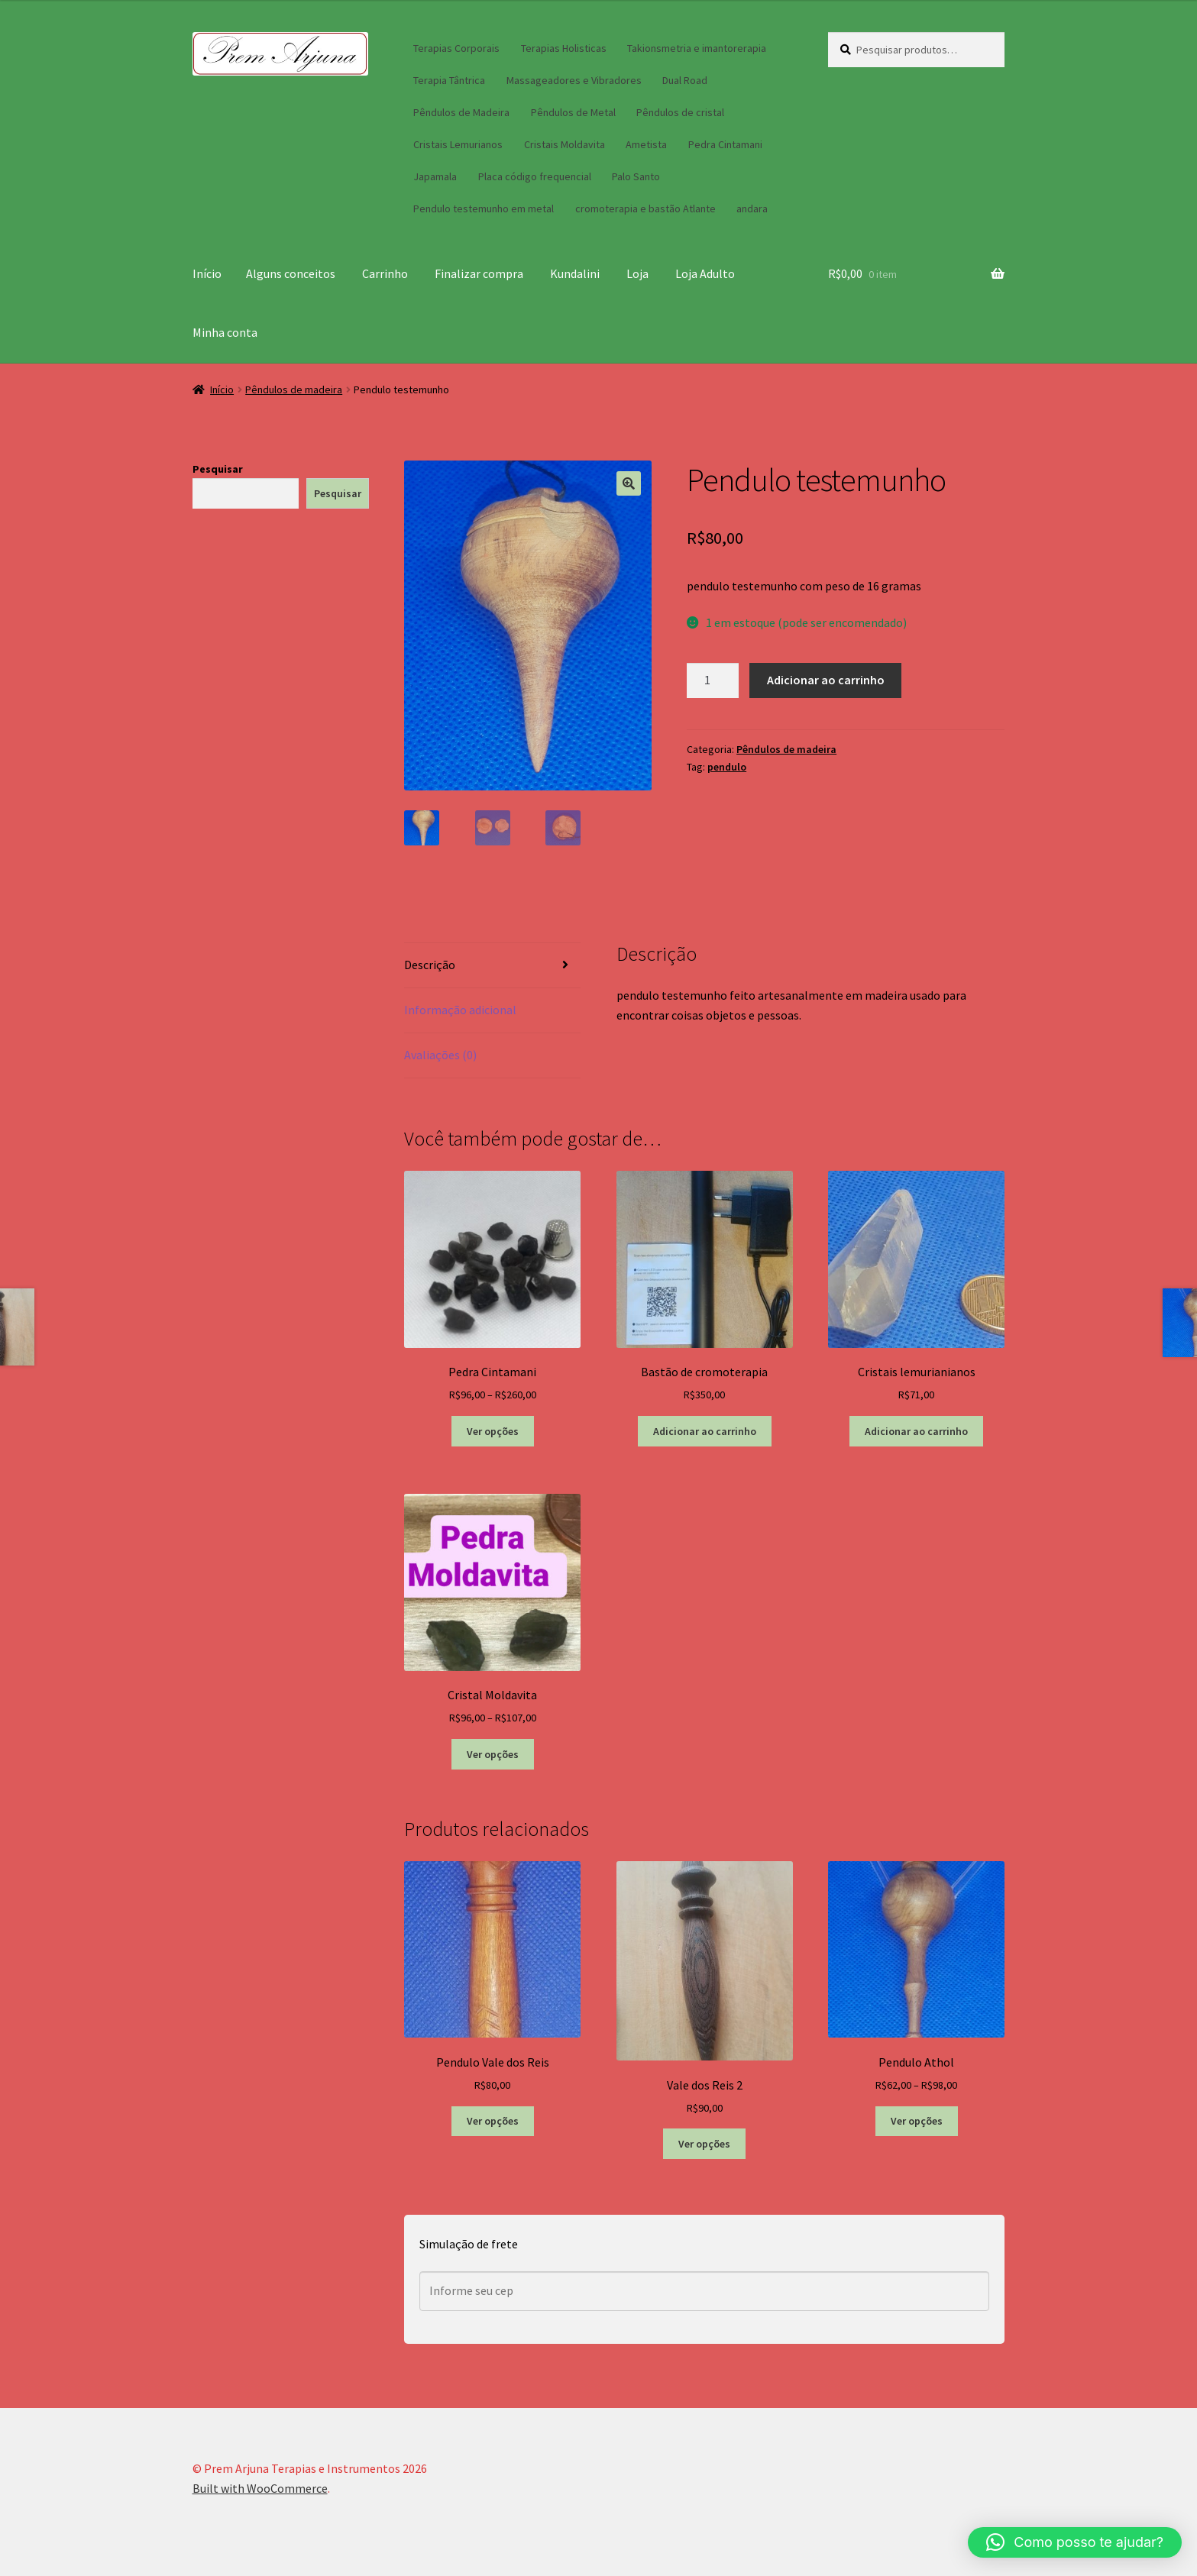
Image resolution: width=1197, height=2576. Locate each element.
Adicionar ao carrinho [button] (704, 1431)
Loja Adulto (705, 273)
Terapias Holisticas (564, 48)
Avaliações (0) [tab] (440, 1054)
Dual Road (684, 80)
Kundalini (575, 273)
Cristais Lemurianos (458, 144)
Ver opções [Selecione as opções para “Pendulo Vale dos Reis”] (493, 2121)
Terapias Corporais (456, 48)
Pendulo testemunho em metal (483, 208)
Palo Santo (636, 176)
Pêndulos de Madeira (461, 112)
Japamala (435, 176)
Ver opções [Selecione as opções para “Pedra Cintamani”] (493, 1431)
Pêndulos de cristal (680, 112)
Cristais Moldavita (564, 144)
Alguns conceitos (290, 273)
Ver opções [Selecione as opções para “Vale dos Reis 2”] (704, 2144)
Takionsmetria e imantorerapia (696, 48)
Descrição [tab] (429, 964)
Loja (637, 273)
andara (752, 208)
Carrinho (385, 273)
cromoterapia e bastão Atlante (645, 208)
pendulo (726, 767)
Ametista (646, 144)
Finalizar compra (479, 273)
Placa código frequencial (534, 176)
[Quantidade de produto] (713, 680)
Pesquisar (217, 469)
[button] (628, 483)
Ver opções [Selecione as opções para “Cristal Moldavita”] (493, 1754)
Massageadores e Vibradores (574, 80)
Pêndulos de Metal (573, 112)
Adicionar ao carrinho (826, 679)
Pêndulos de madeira (293, 389)
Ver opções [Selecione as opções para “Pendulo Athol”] (917, 2121)
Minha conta (224, 332)
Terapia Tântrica (449, 80)
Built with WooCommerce (260, 2488)
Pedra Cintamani (725, 144)
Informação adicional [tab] (460, 1009)
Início (207, 273)
